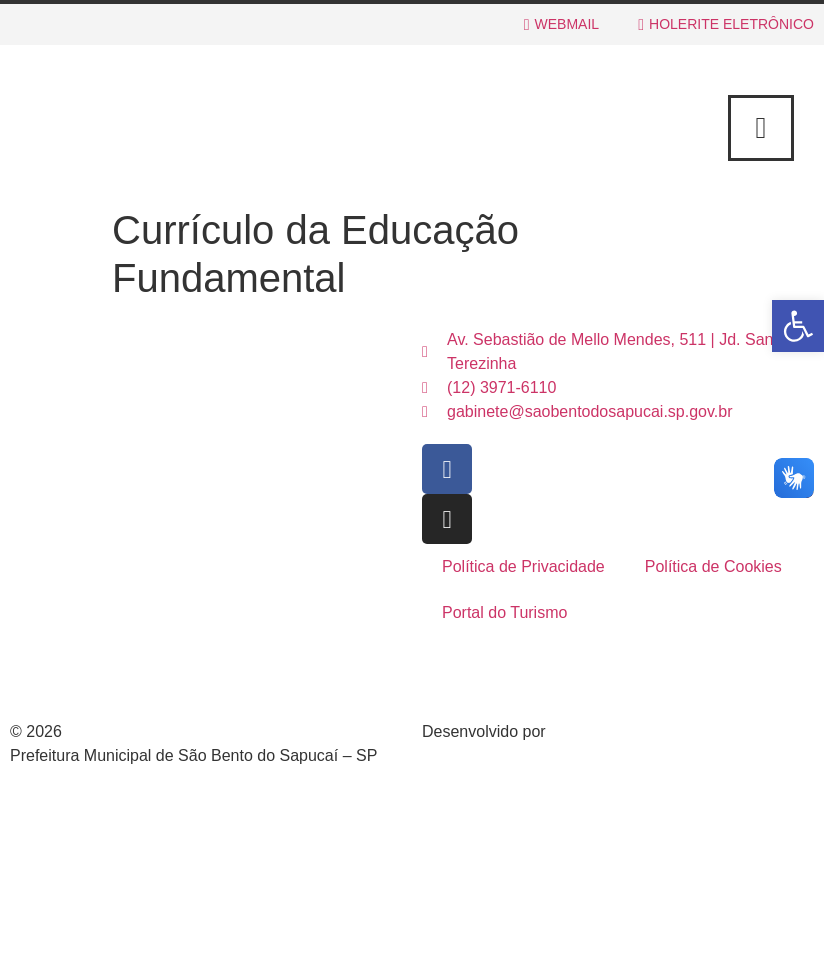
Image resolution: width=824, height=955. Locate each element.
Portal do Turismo (504, 612)
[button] (798, 326)
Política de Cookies (713, 566)
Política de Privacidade (523, 566)
